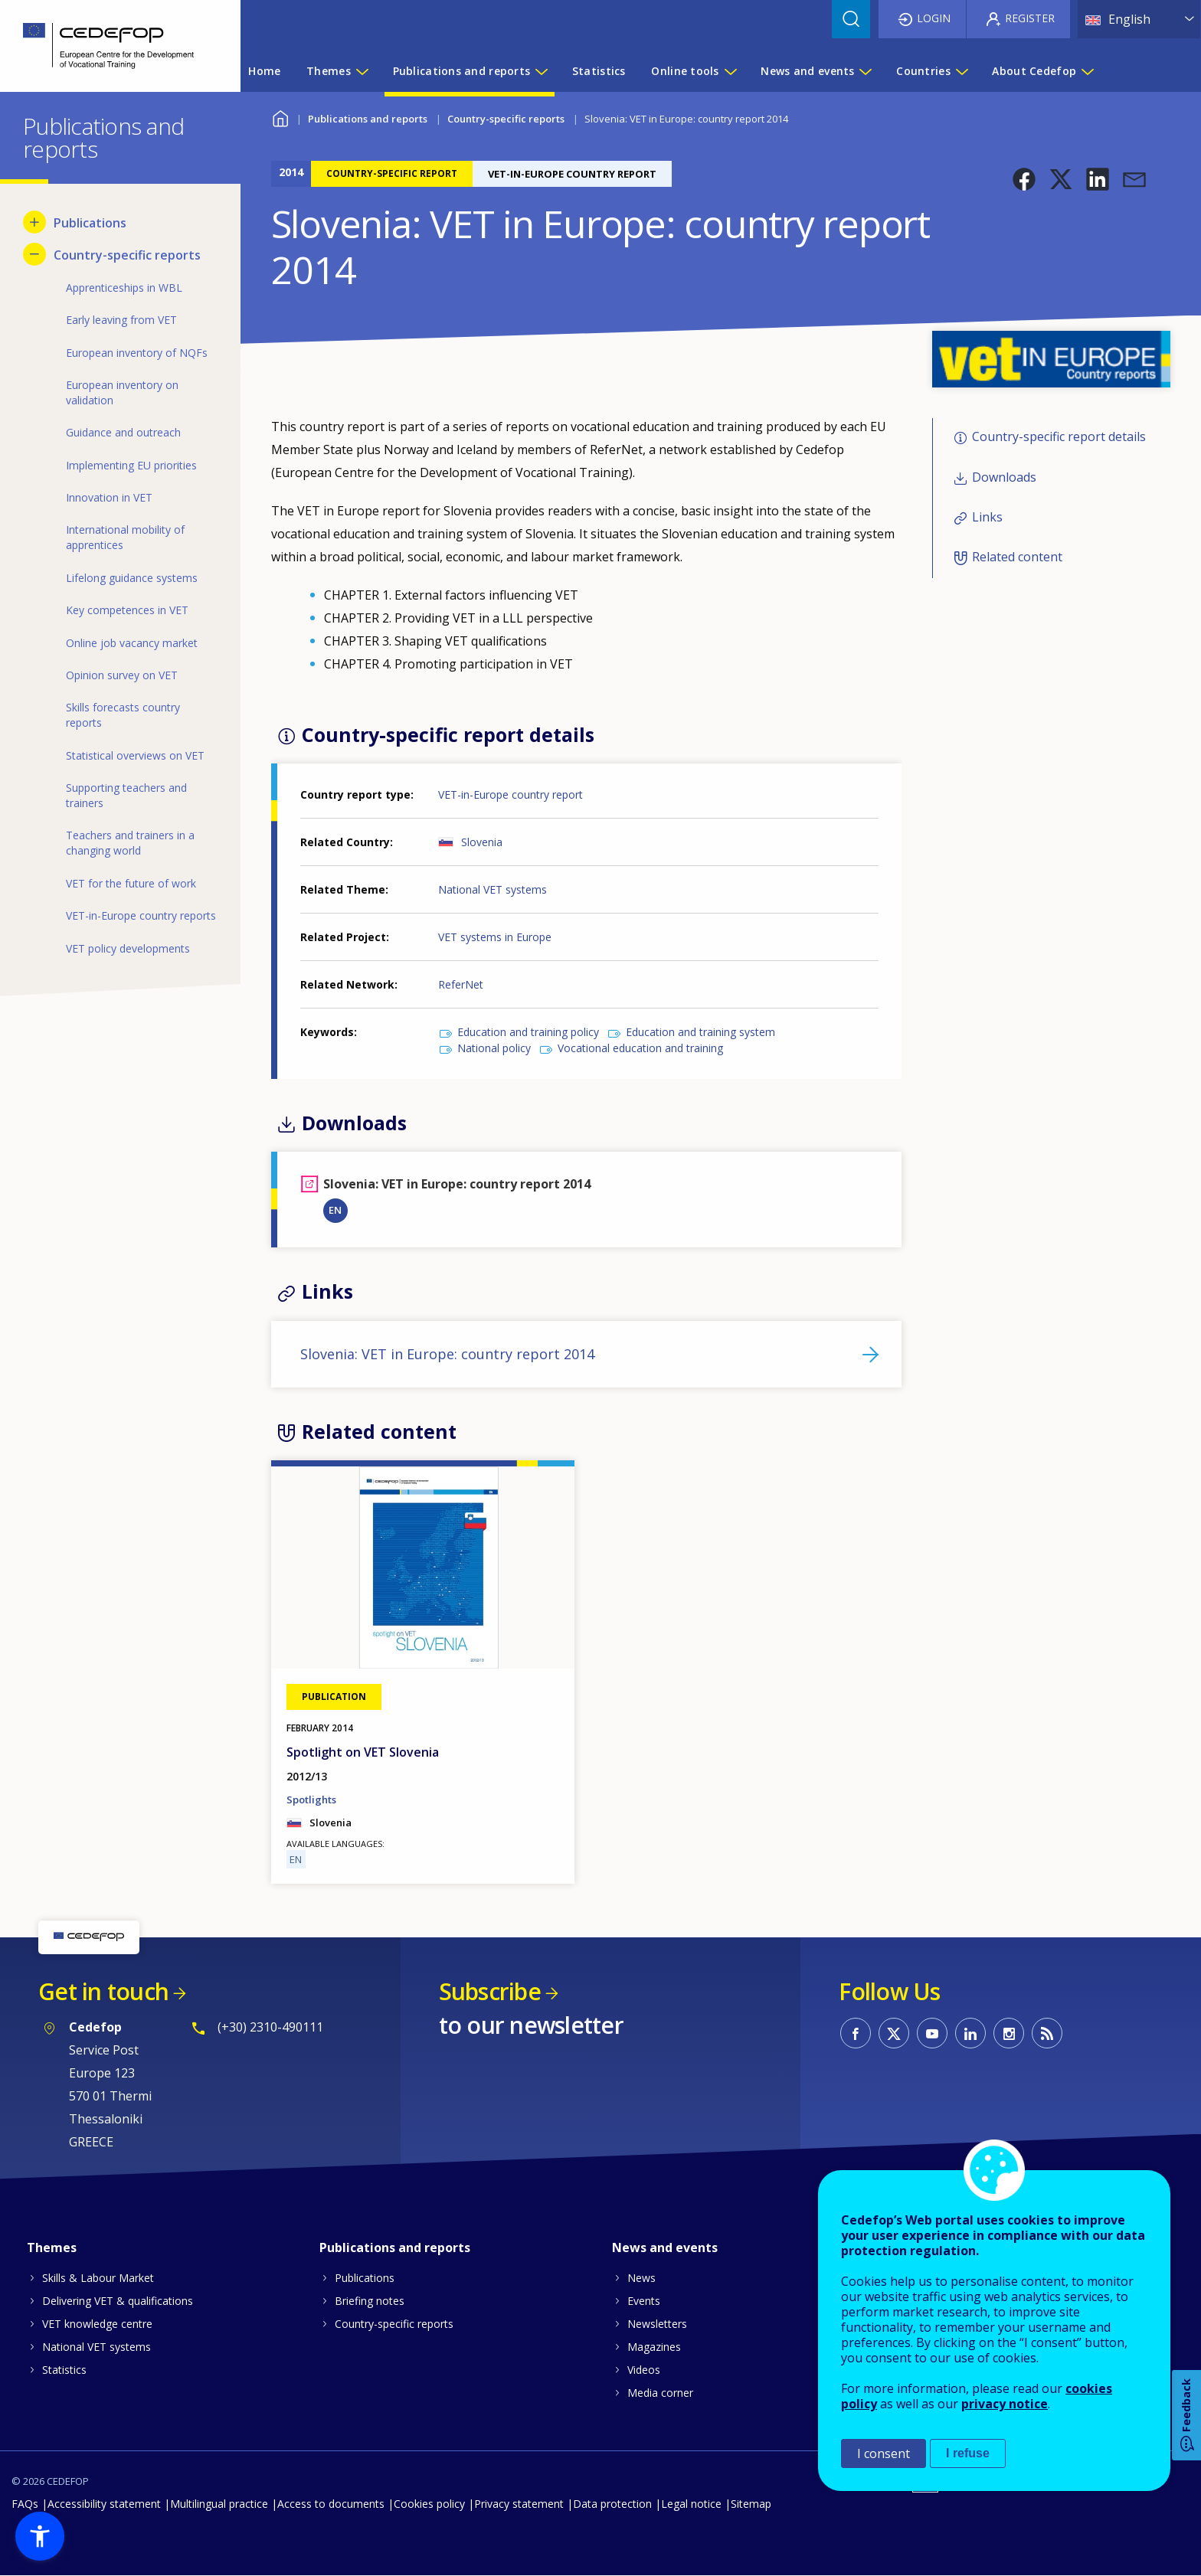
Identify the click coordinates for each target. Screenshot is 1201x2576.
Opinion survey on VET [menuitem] (122, 675)
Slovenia (481, 842)
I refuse (968, 2453)
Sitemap (751, 2503)
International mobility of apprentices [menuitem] (125, 537)
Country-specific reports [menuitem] (127, 255)
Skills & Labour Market (98, 2277)
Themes (52, 2247)
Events (643, 2300)
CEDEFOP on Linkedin (970, 2033)
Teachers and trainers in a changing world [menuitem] (130, 843)
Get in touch (103, 1991)
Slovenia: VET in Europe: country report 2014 (447, 1354)
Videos (643, 2369)
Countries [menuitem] (923, 71)
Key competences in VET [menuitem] (127, 610)
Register (1030, 18)
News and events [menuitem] (807, 71)
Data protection (612, 2503)
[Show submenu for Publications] (34, 222)
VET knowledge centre (97, 2323)
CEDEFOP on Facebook (855, 2033)
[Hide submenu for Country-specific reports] (34, 254)
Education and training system (700, 1032)
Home (280, 116)
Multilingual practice (219, 2503)
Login (934, 18)
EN (335, 1210)
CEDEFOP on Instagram (1008, 2033)
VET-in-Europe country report (510, 794)
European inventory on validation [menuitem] (122, 392)
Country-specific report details (1059, 436)
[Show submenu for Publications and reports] (541, 71)
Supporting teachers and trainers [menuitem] (126, 795)
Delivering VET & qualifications (117, 2300)
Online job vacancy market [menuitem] (132, 643)
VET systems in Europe (494, 937)
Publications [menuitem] (90, 222)
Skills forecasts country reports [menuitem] (123, 715)
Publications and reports (367, 119)
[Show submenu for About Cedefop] (1087, 71)
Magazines (654, 2346)
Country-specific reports (506, 119)
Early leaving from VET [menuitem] (121, 319)
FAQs (24, 2503)
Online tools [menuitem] (684, 71)
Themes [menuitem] (328, 71)
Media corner (660, 2392)
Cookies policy (429, 2503)
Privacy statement (519, 2503)
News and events (665, 2247)
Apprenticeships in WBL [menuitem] (124, 287)
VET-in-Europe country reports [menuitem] (141, 915)
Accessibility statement (104, 2503)
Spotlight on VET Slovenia (362, 1752)
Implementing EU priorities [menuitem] (131, 465)
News (641, 2277)
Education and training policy (528, 1032)
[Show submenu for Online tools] (730, 71)
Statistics (64, 2369)
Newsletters (657, 2323)
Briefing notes (369, 2300)
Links (987, 516)
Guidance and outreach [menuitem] (123, 432)
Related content (1017, 557)
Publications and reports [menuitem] (462, 71)
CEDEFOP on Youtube (932, 2033)
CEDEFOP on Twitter (894, 2033)
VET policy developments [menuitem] (128, 948)
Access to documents (331, 2503)
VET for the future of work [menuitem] (131, 883)
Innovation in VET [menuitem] (109, 497)
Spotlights (311, 1799)
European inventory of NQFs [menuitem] (137, 352)
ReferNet (460, 984)
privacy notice (1004, 2403)
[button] (1024, 179)
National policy (494, 1048)
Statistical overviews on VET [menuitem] (135, 755)
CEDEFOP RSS (1047, 2033)
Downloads (1004, 477)
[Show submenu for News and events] (865, 71)
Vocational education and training (640, 1048)
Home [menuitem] (264, 71)
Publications (364, 2277)
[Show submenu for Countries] (961, 71)
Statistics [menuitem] (599, 71)
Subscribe (490, 1991)
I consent (883, 2453)
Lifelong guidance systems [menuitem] (132, 577)
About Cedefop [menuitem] (1034, 71)
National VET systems (492, 889)
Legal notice (691, 2503)
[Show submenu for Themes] (361, 71)
